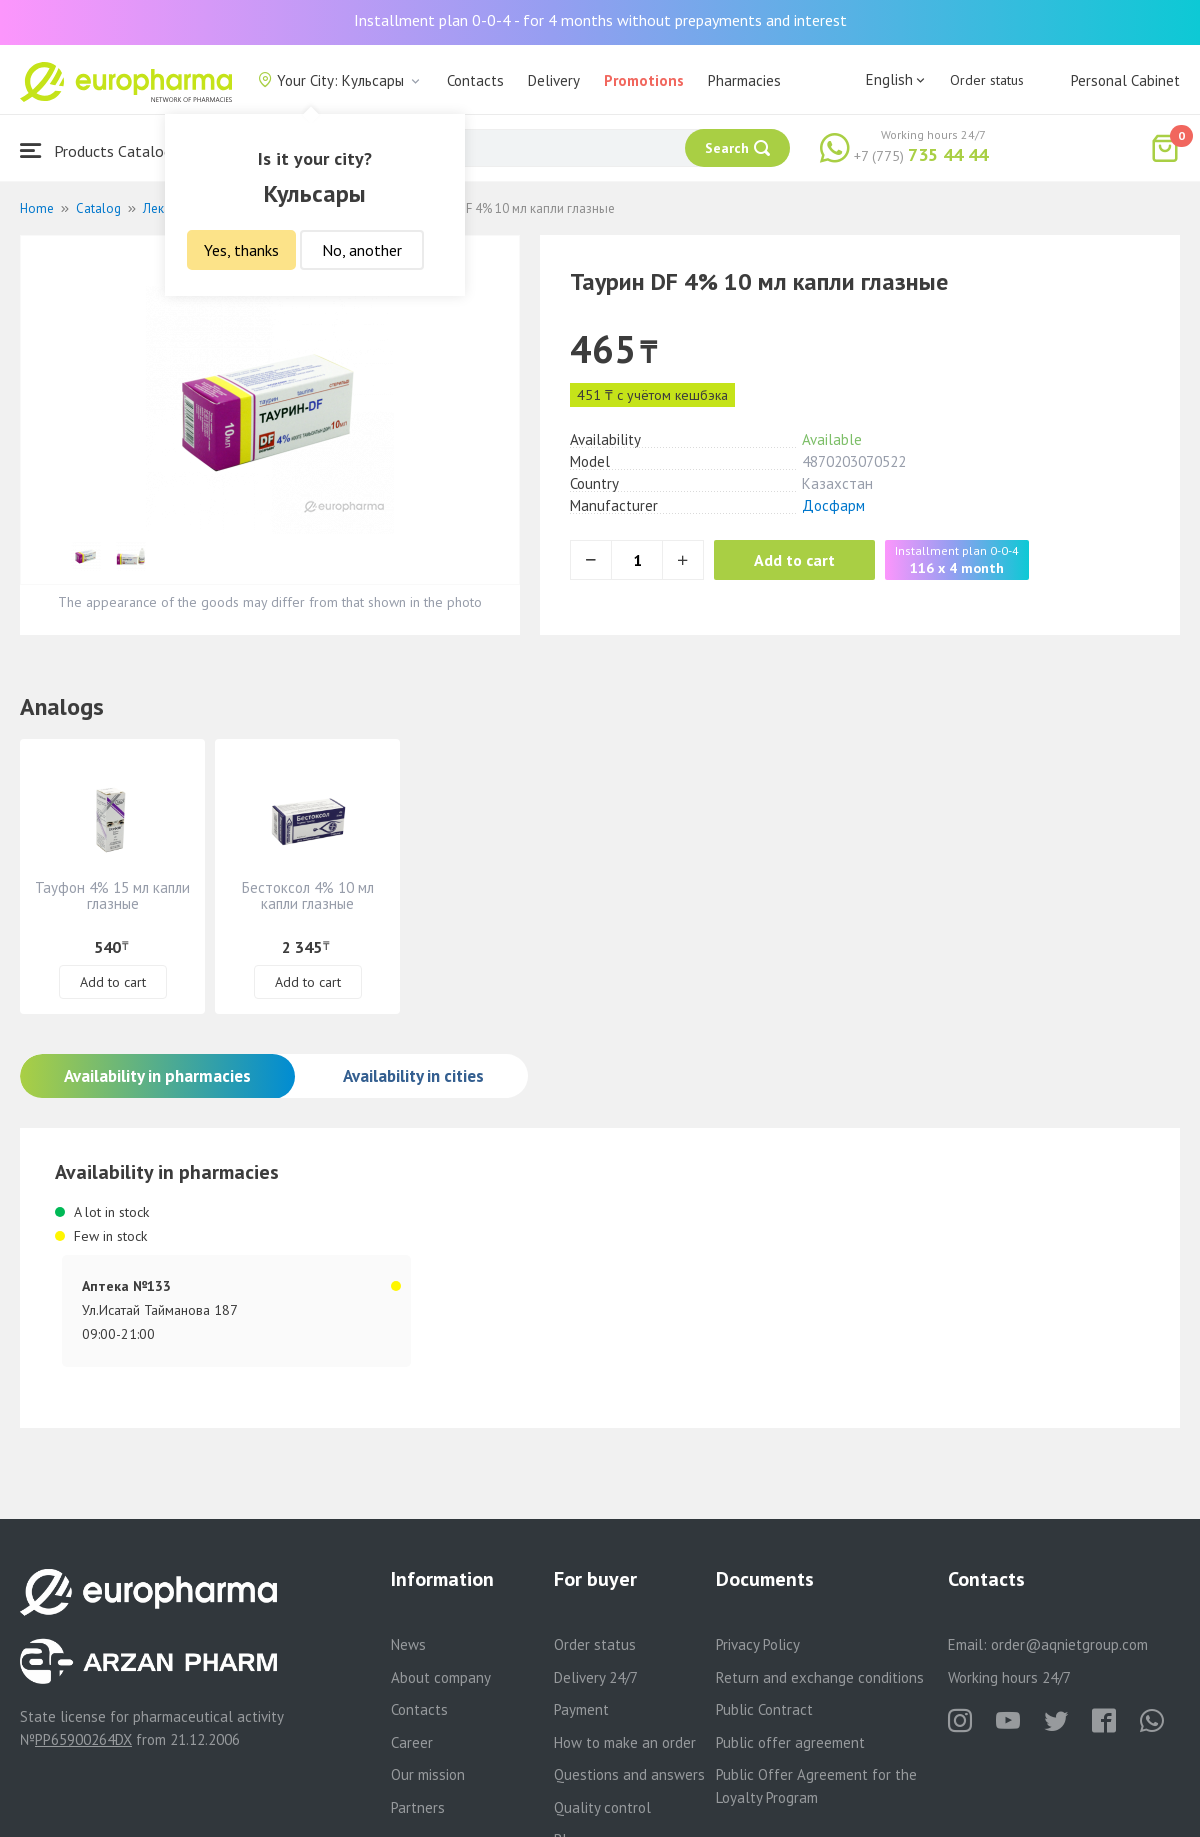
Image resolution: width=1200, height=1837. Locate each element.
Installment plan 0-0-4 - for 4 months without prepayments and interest (600, 20)
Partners (418, 1807)
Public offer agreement (790, 1742)
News (408, 1644)
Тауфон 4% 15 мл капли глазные (112, 895)
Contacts (475, 80)
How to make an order (625, 1742)
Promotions (644, 80)
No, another (362, 250)
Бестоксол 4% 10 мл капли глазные (308, 895)
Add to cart (794, 560)
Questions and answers (629, 1774)
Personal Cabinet (1125, 80)
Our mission (428, 1774)
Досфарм (833, 505)
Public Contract (764, 1709)
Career (412, 1742)
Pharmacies (744, 80)
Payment (581, 1709)
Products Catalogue (104, 150)
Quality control (602, 1807)
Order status (987, 80)
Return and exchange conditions (820, 1677)
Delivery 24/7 (596, 1677)
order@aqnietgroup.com (1069, 1644)
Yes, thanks (241, 250)
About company (441, 1677)
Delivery (554, 80)
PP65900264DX (83, 1739)
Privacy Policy (758, 1644)
